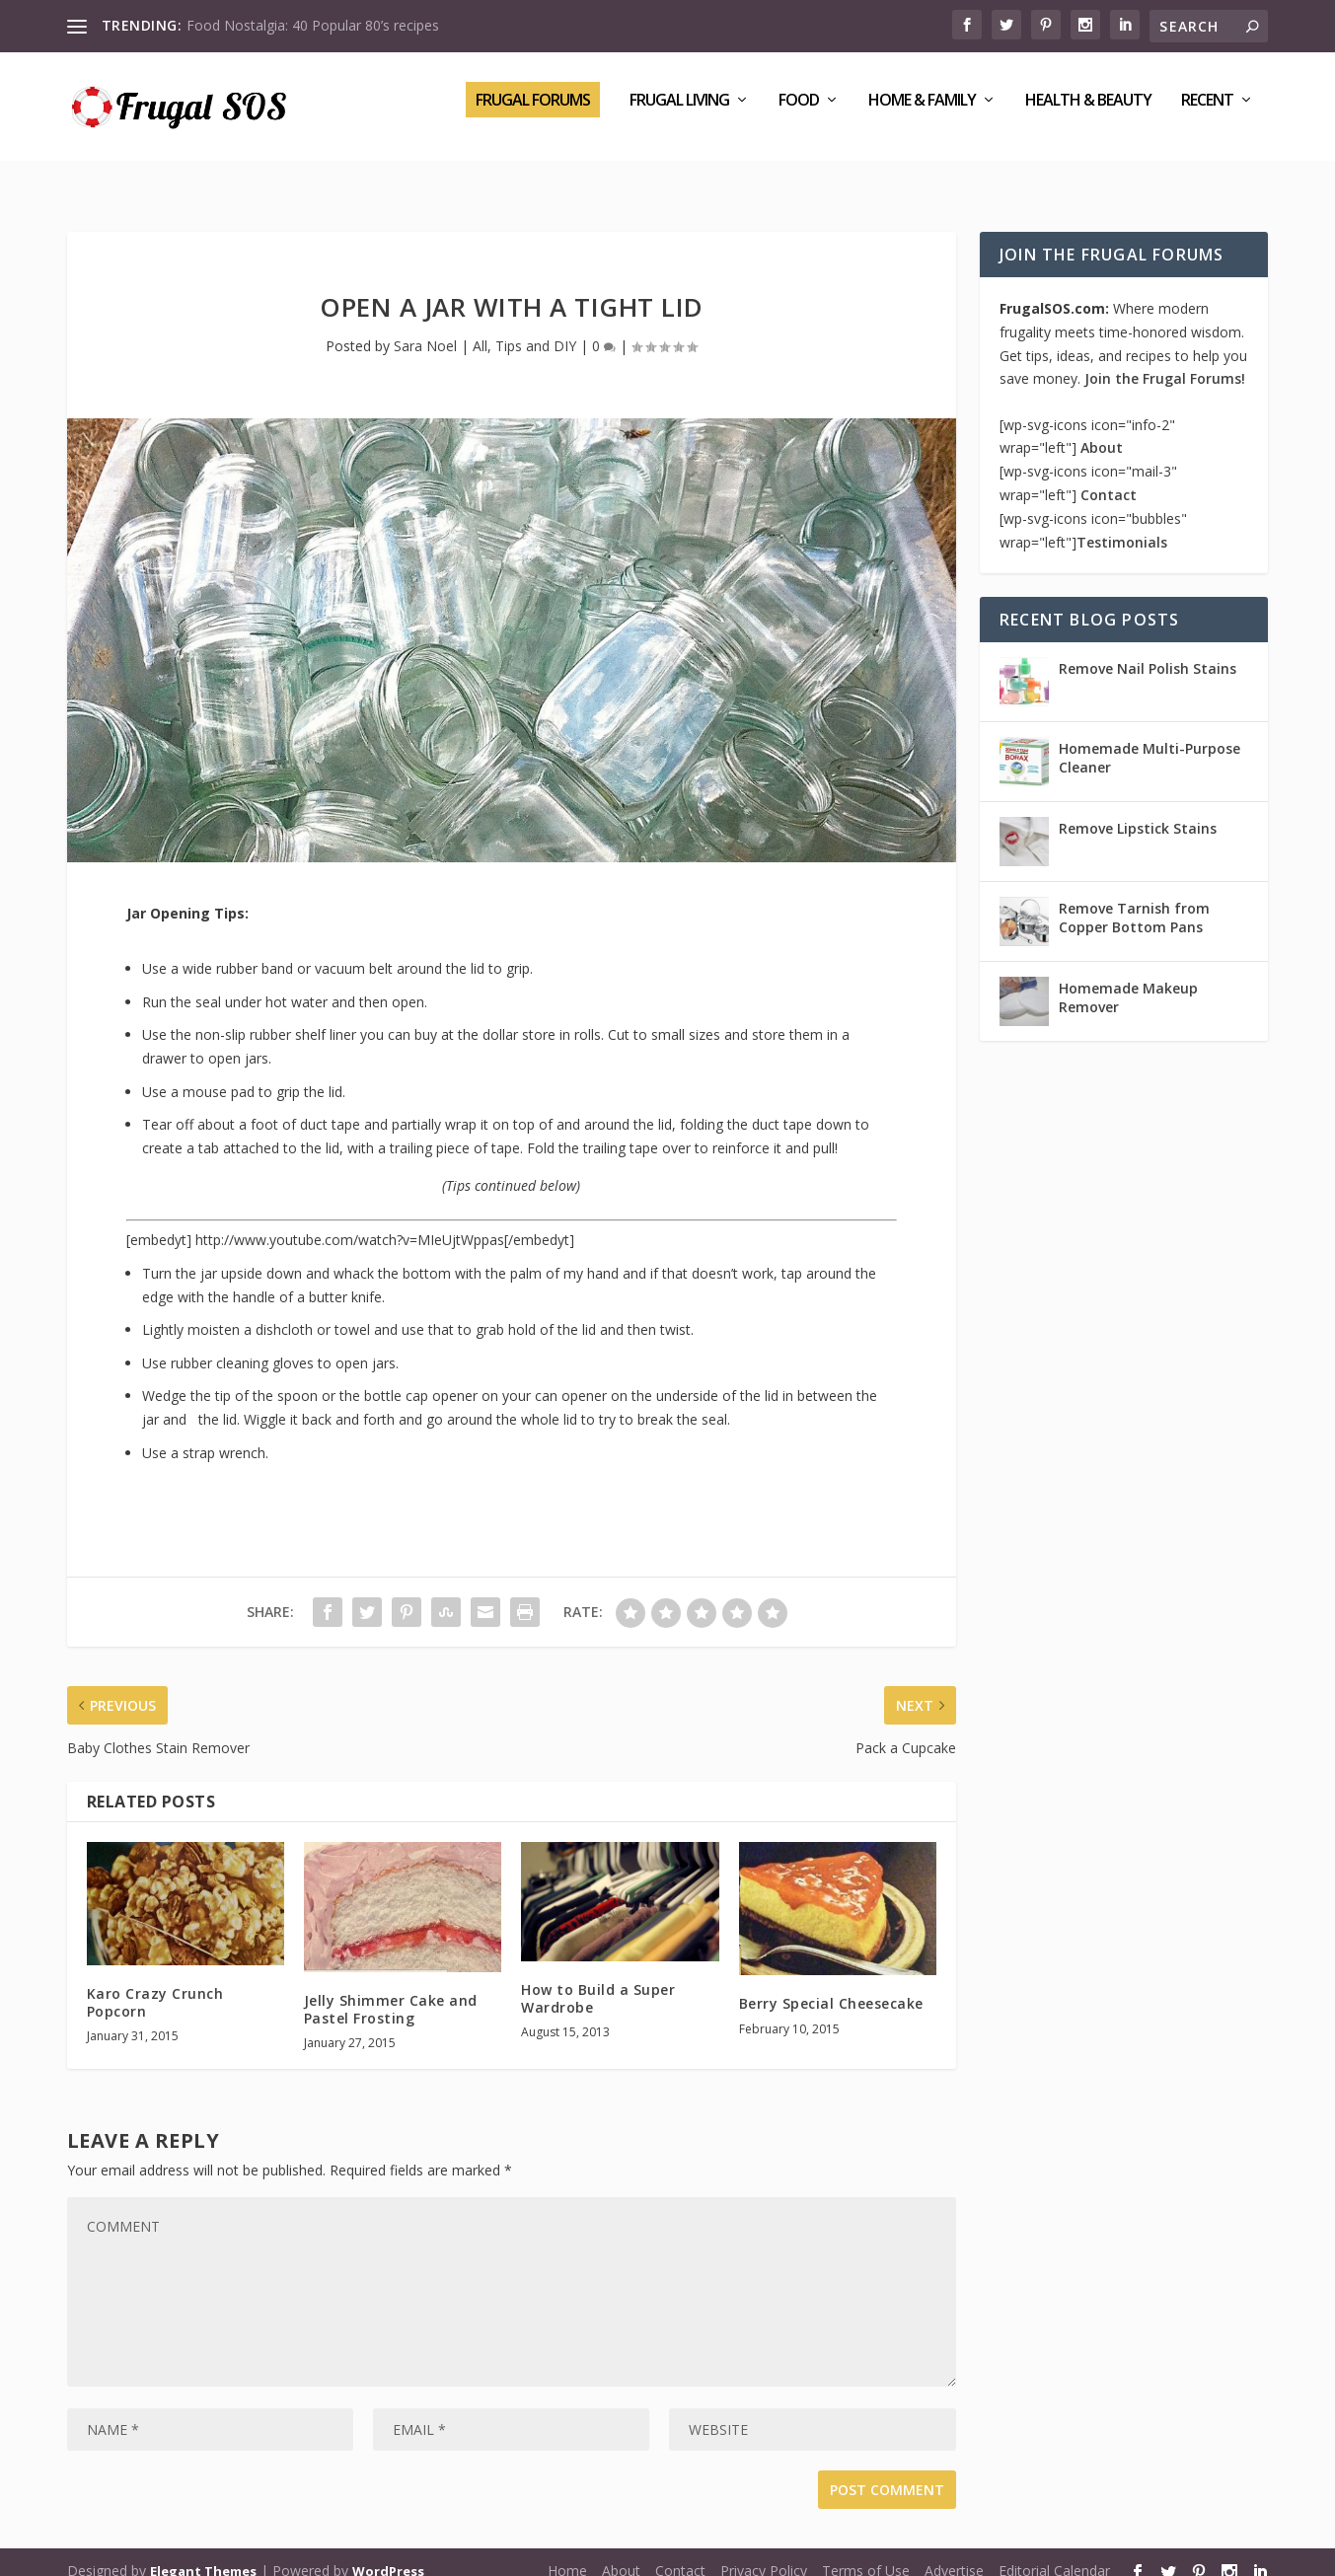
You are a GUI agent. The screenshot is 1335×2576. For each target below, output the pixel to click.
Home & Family (922, 115)
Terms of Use (866, 2552)
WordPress (388, 2553)
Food (799, 115)
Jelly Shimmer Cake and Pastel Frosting (391, 1991)
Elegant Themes (203, 2553)
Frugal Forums (533, 113)
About (1101, 429)
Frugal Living (679, 115)
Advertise (954, 2552)
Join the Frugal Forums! (1164, 360)
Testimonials (1121, 524)
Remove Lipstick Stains (1138, 810)
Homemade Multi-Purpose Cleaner (1149, 739)
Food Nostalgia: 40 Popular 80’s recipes (312, 25)
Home (567, 2552)
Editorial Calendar (1054, 2552)
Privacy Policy (763, 2552)
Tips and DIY (535, 328)
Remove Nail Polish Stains (1147, 650)
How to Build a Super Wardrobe (598, 1980)
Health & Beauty (1088, 115)
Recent (1207, 115)
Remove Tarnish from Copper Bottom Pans (1134, 899)
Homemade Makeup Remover (1128, 979)
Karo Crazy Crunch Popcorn (155, 1984)
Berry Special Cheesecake (831, 1985)
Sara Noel (425, 328)
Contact (1108, 477)
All (480, 328)
